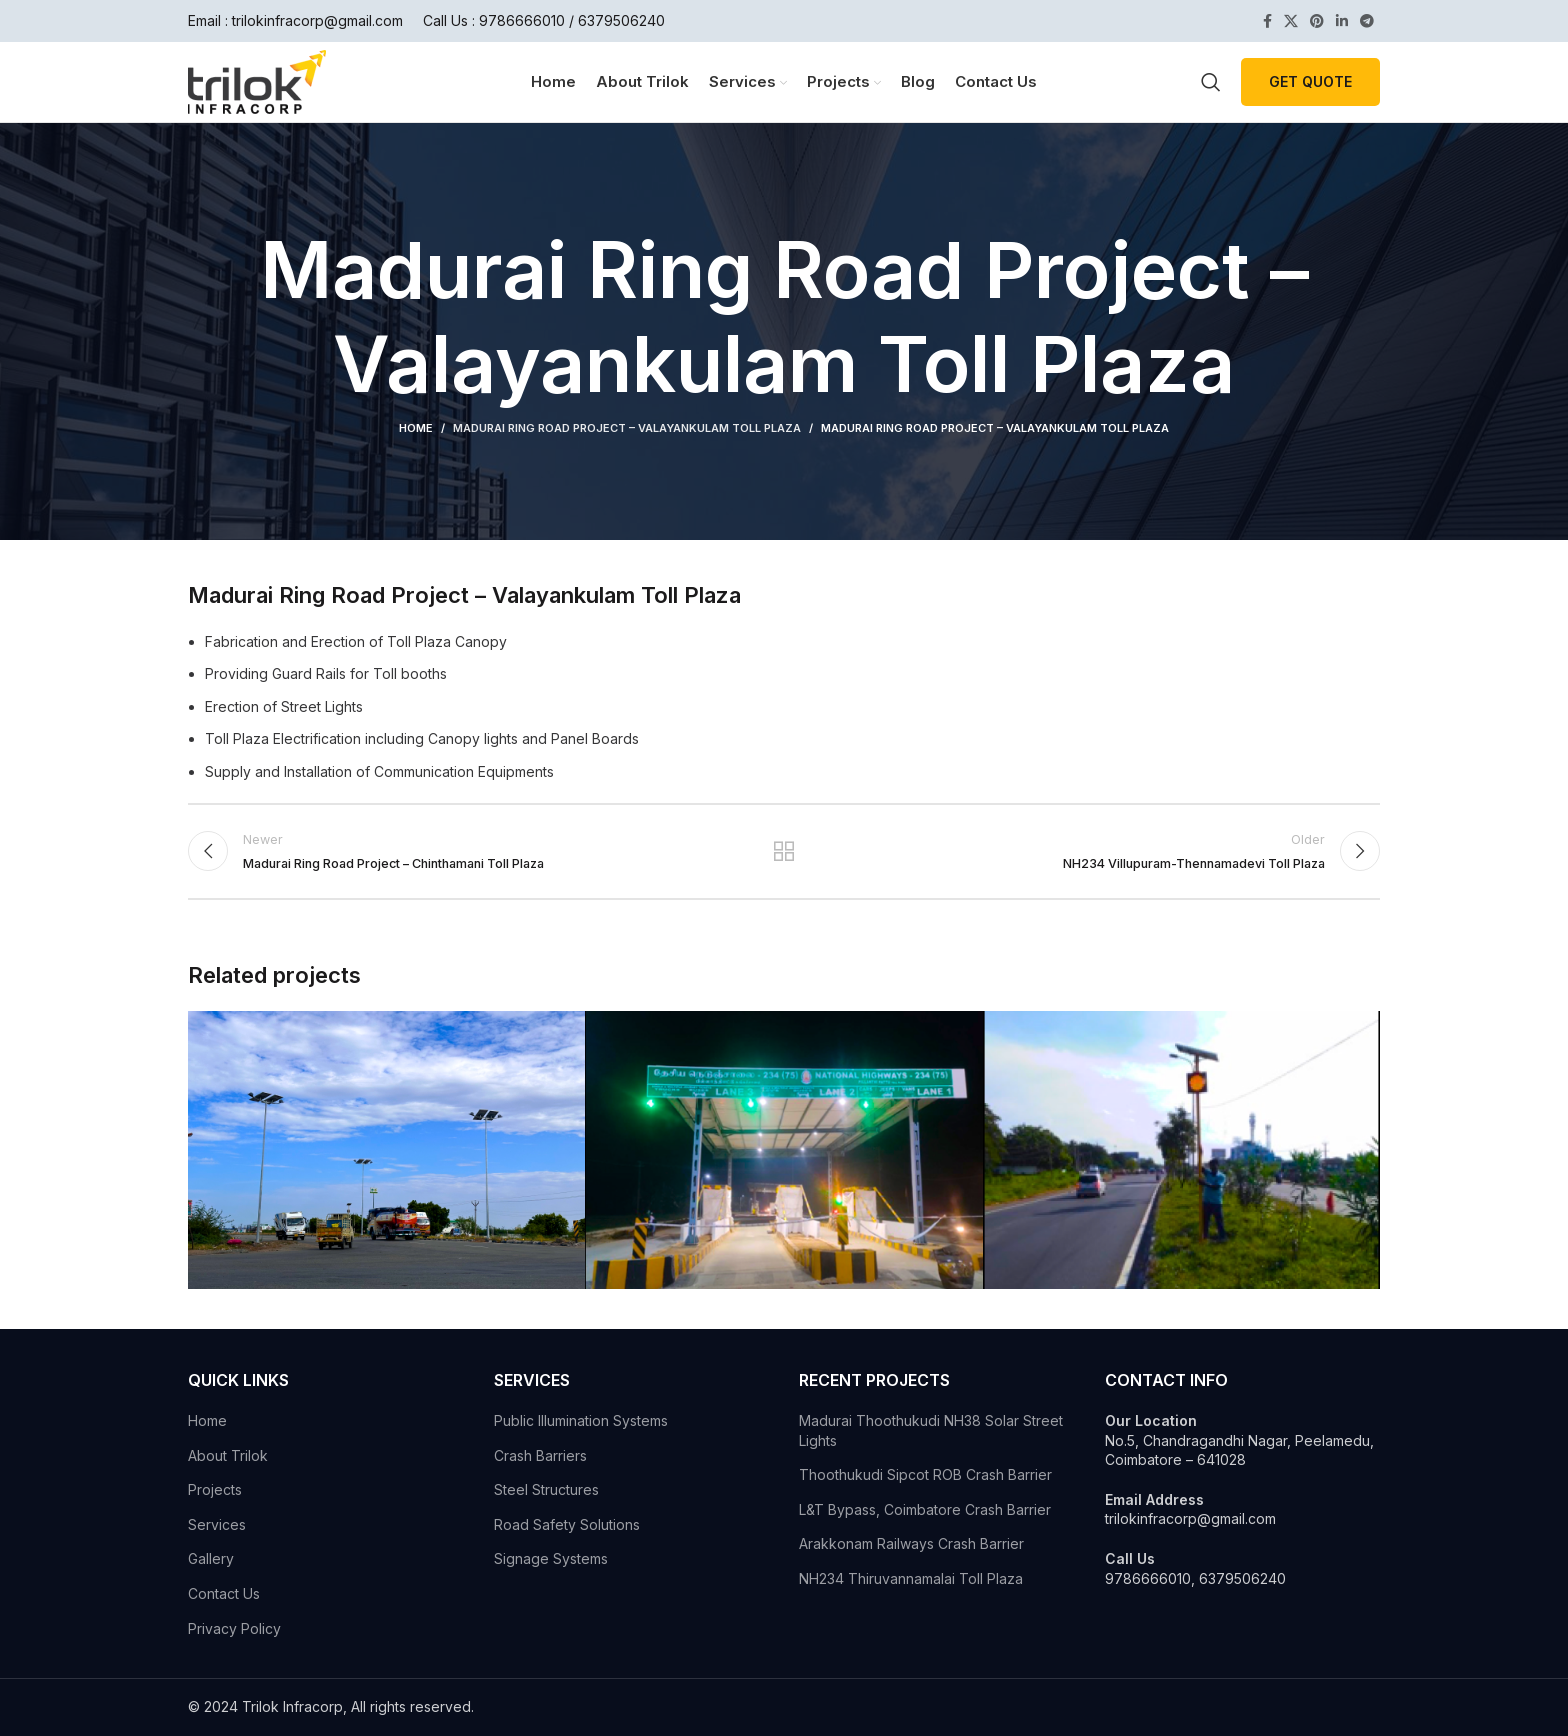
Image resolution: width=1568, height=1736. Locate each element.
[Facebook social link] (1267, 21)
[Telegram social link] (1367, 21)
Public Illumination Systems (581, 1420)
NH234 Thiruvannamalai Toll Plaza (911, 1578)
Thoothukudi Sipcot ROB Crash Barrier (925, 1474)
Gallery (211, 1558)
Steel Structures (546, 1489)
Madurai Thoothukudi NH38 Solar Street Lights (931, 1430)
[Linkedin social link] (1342, 21)
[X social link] (1291, 21)
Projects (215, 1489)
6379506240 (621, 20)
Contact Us (224, 1593)
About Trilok (228, 1455)
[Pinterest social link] (1317, 21)
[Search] (1211, 82)
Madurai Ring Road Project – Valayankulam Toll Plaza (627, 428)
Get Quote (1310, 81)
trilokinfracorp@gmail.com (317, 20)
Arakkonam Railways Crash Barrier (911, 1543)
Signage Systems (551, 1558)
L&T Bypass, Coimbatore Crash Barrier (925, 1509)
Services (217, 1524)
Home (416, 428)
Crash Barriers (540, 1455)
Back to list (784, 851)
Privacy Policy (234, 1628)
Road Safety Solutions (567, 1524)
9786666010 (522, 20)
